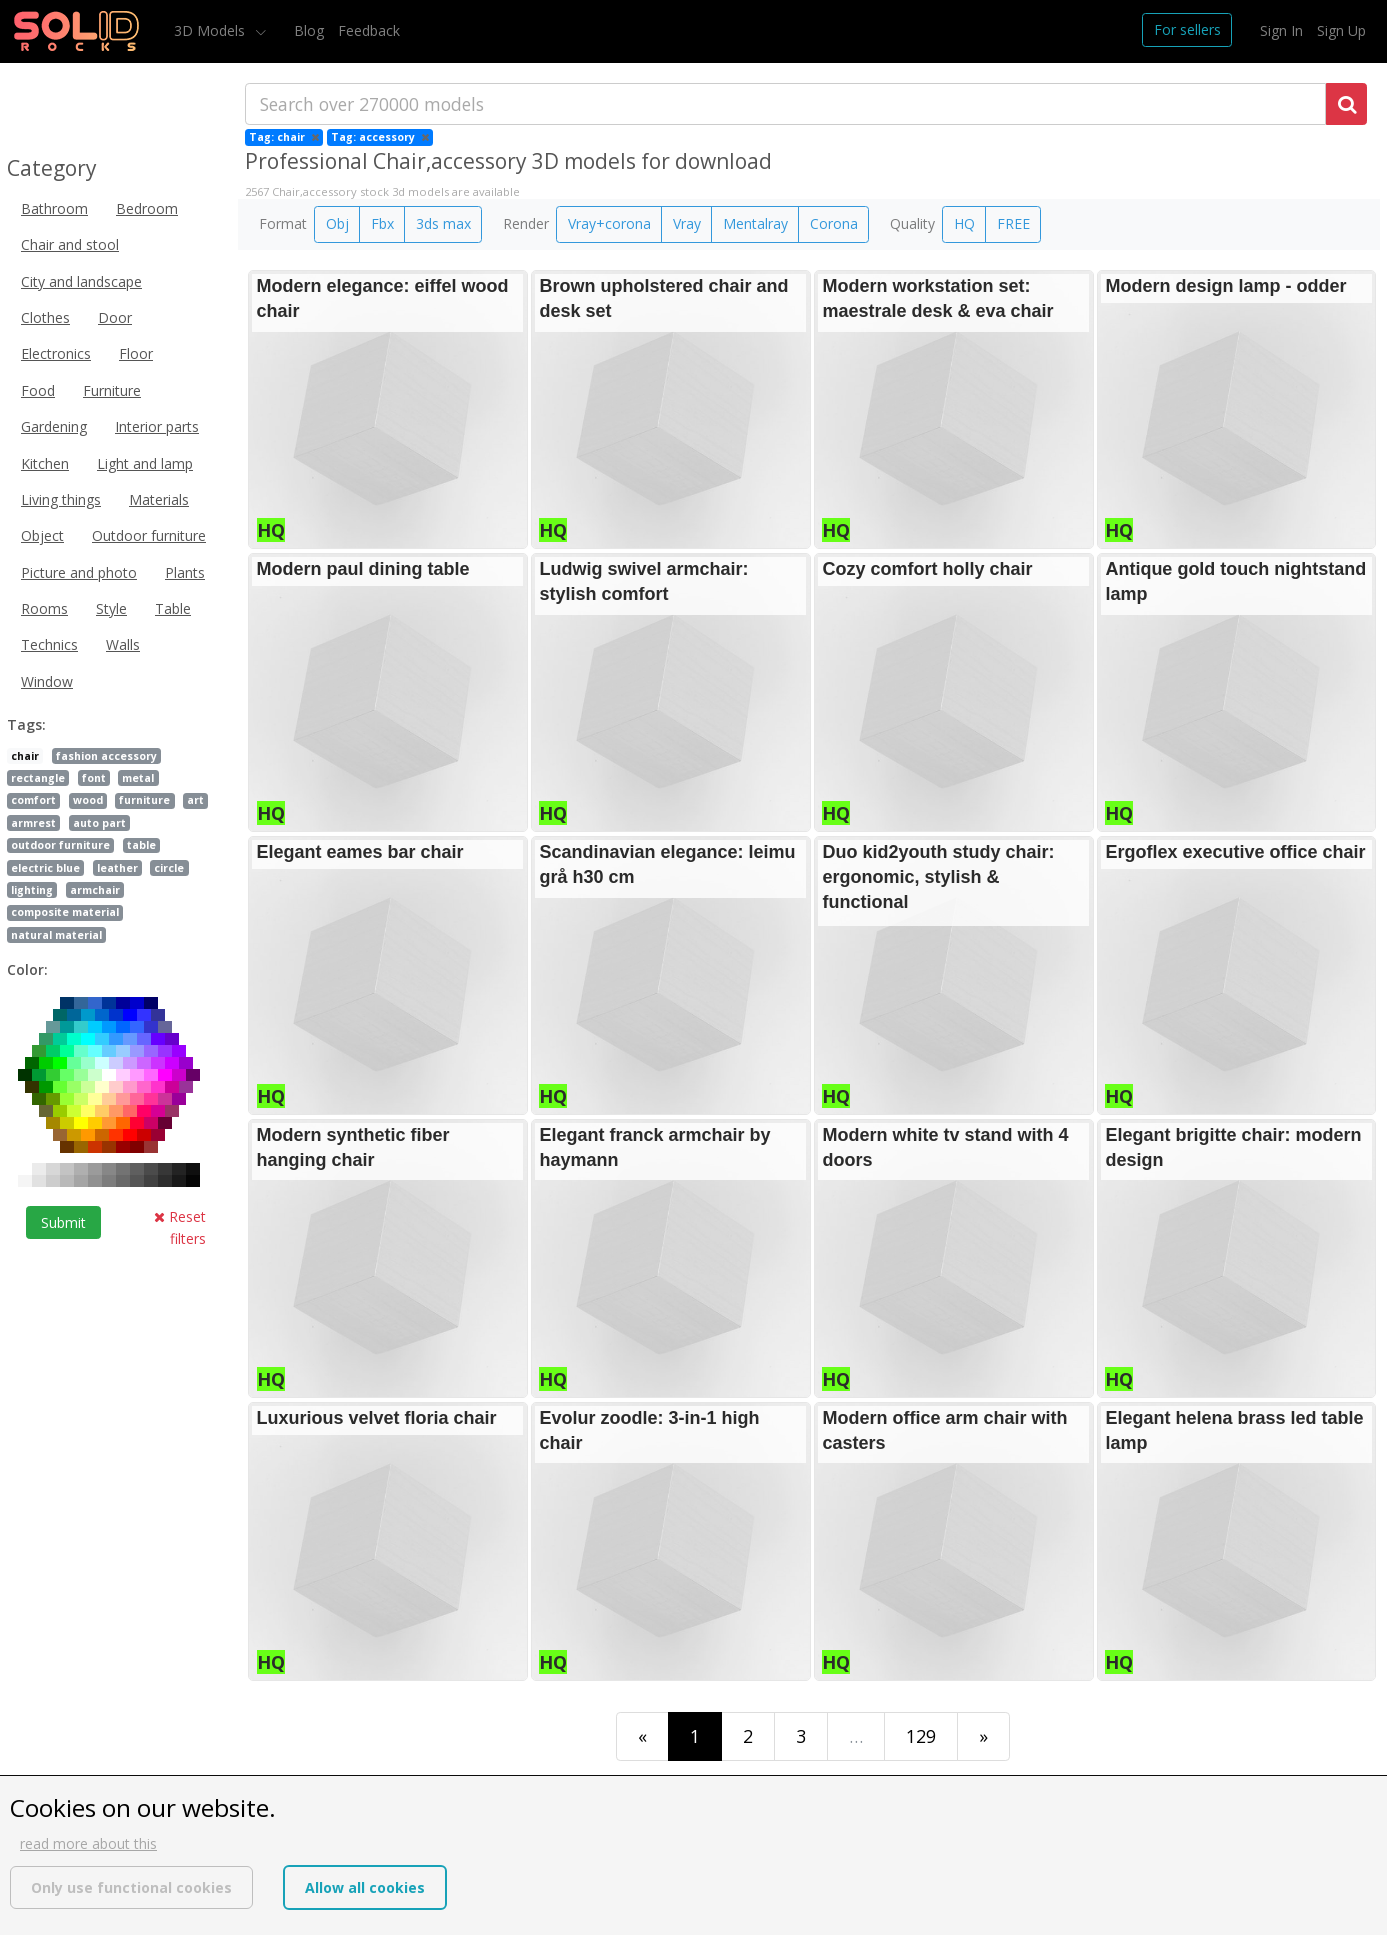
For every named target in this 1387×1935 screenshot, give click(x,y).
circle (169, 868)
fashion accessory (106, 756)
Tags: (26, 724)
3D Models (211, 30)
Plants (185, 572)
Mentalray (755, 223)
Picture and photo (79, 572)
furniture (144, 800)
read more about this (88, 1843)
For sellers (1187, 29)
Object (42, 535)
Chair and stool (70, 244)
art (195, 800)
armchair (95, 890)
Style (111, 608)
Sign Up (1341, 30)
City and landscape (81, 281)
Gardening (54, 426)
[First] (642, 1736)
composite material (65, 912)
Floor (136, 353)
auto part (99, 823)
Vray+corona (609, 223)
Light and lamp (145, 463)
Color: (27, 969)
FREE (1013, 223)
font (94, 778)
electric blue (45, 868)
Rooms (44, 608)
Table (173, 608)
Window (47, 681)
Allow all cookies (365, 1887)
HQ (964, 223)
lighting (32, 890)
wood (88, 800)
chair (25, 756)
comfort (33, 800)
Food (38, 390)
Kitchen (45, 463)
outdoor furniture (60, 845)
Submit (63, 1222)
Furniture (112, 390)
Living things (61, 499)
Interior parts (157, 426)
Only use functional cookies (131, 1887)
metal (138, 778)
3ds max (443, 223)
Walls (123, 644)
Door (115, 317)
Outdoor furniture (149, 535)
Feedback (369, 30)
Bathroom (54, 208)
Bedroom (147, 208)
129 (921, 1736)
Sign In (1281, 30)
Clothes (45, 317)
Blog (309, 30)
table (141, 845)
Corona (834, 223)
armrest (33, 823)
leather (117, 868)
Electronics (56, 353)
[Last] (983, 1736)
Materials (159, 499)
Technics (49, 644)
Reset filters (180, 1227)
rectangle (38, 778)
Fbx (382, 223)
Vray (687, 223)
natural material (56, 935)
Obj (337, 223)
